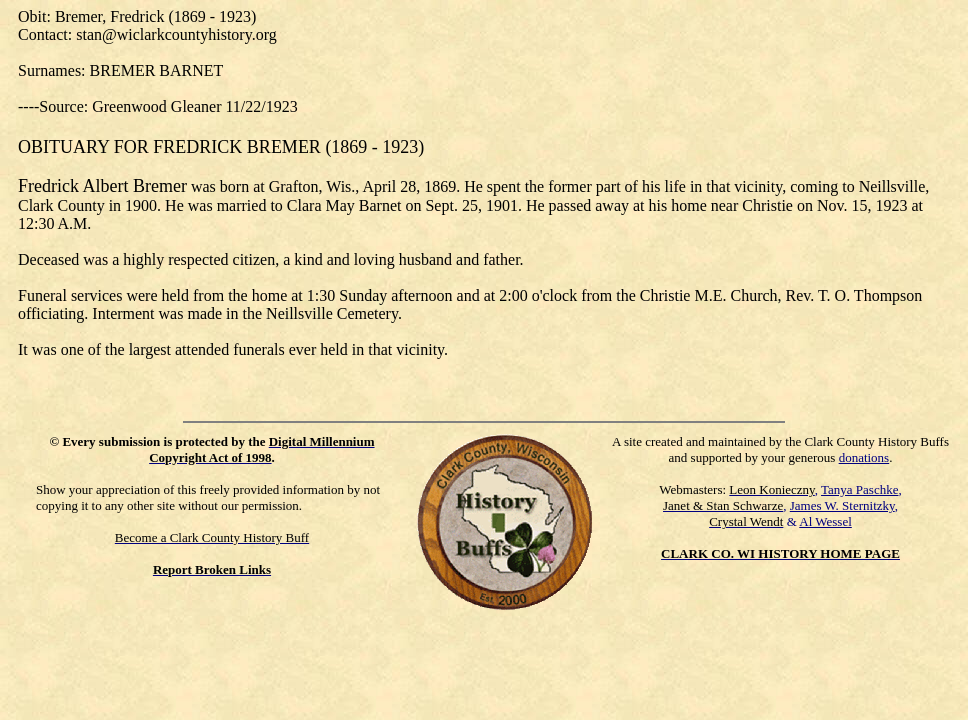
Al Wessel (825, 521)
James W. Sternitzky (842, 505)
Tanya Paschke (859, 489)
